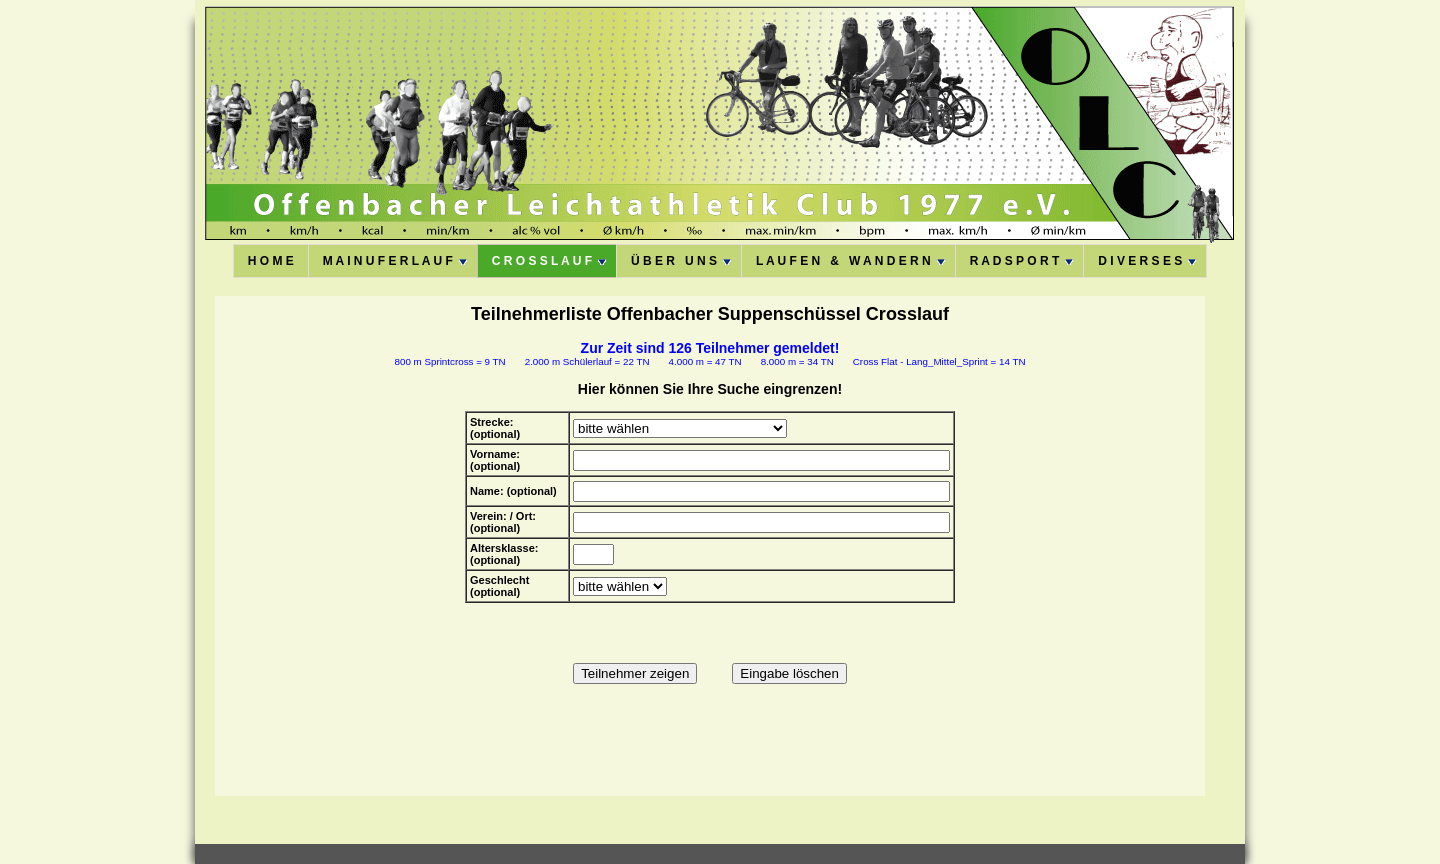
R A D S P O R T (1022, 261)
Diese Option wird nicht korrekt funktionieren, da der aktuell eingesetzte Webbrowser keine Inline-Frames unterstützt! (710, 546)
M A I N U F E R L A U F (395, 261)
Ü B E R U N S (681, 261)
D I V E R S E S (1147, 261)
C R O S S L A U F (549, 261)
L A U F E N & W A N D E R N (850, 261)
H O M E (271, 261)
